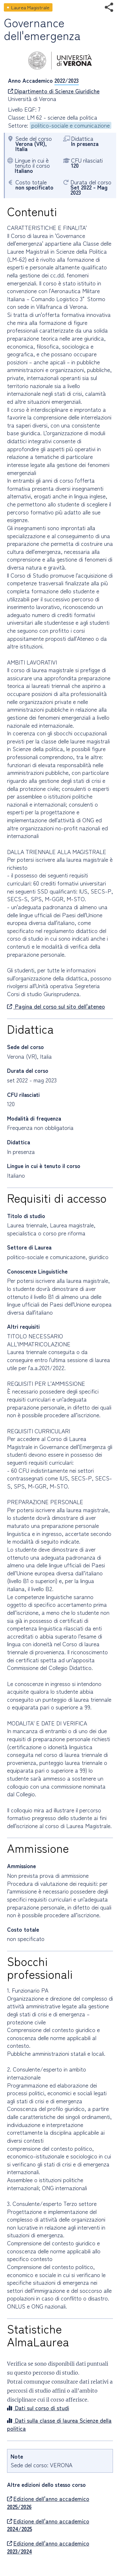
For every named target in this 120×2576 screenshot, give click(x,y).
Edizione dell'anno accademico (48, 2503)
